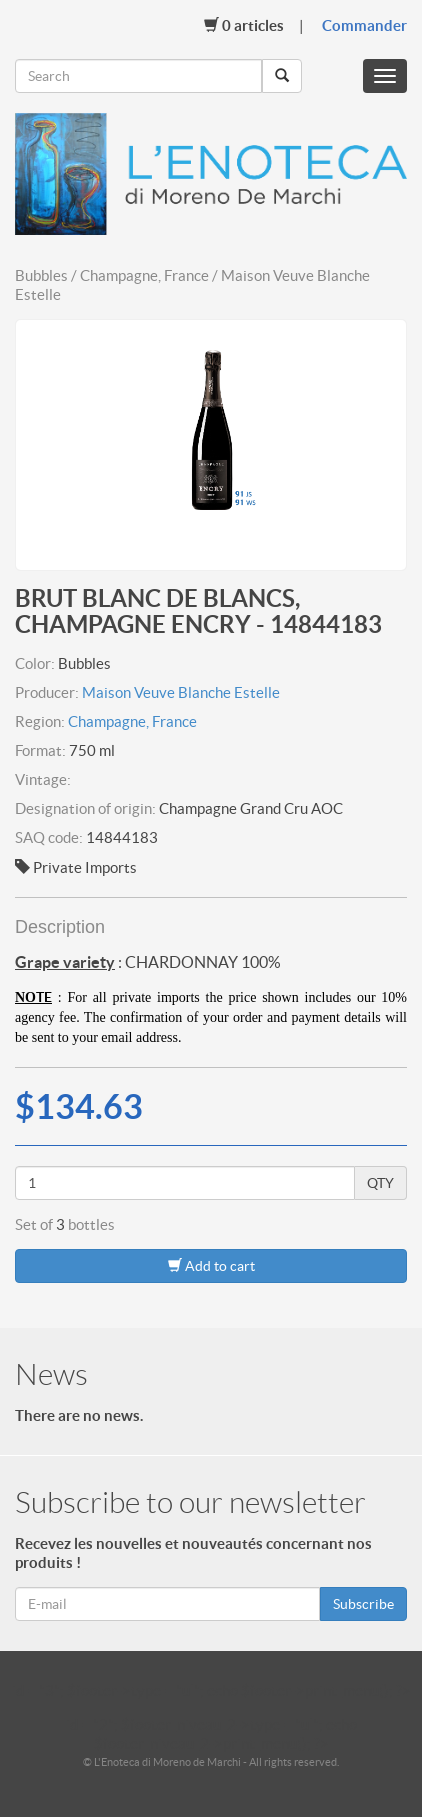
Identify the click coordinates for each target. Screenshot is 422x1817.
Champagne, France (132, 721)
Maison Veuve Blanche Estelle (181, 692)
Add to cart (211, 1265)
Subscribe (363, 1604)
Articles (244, 25)
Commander (364, 25)
